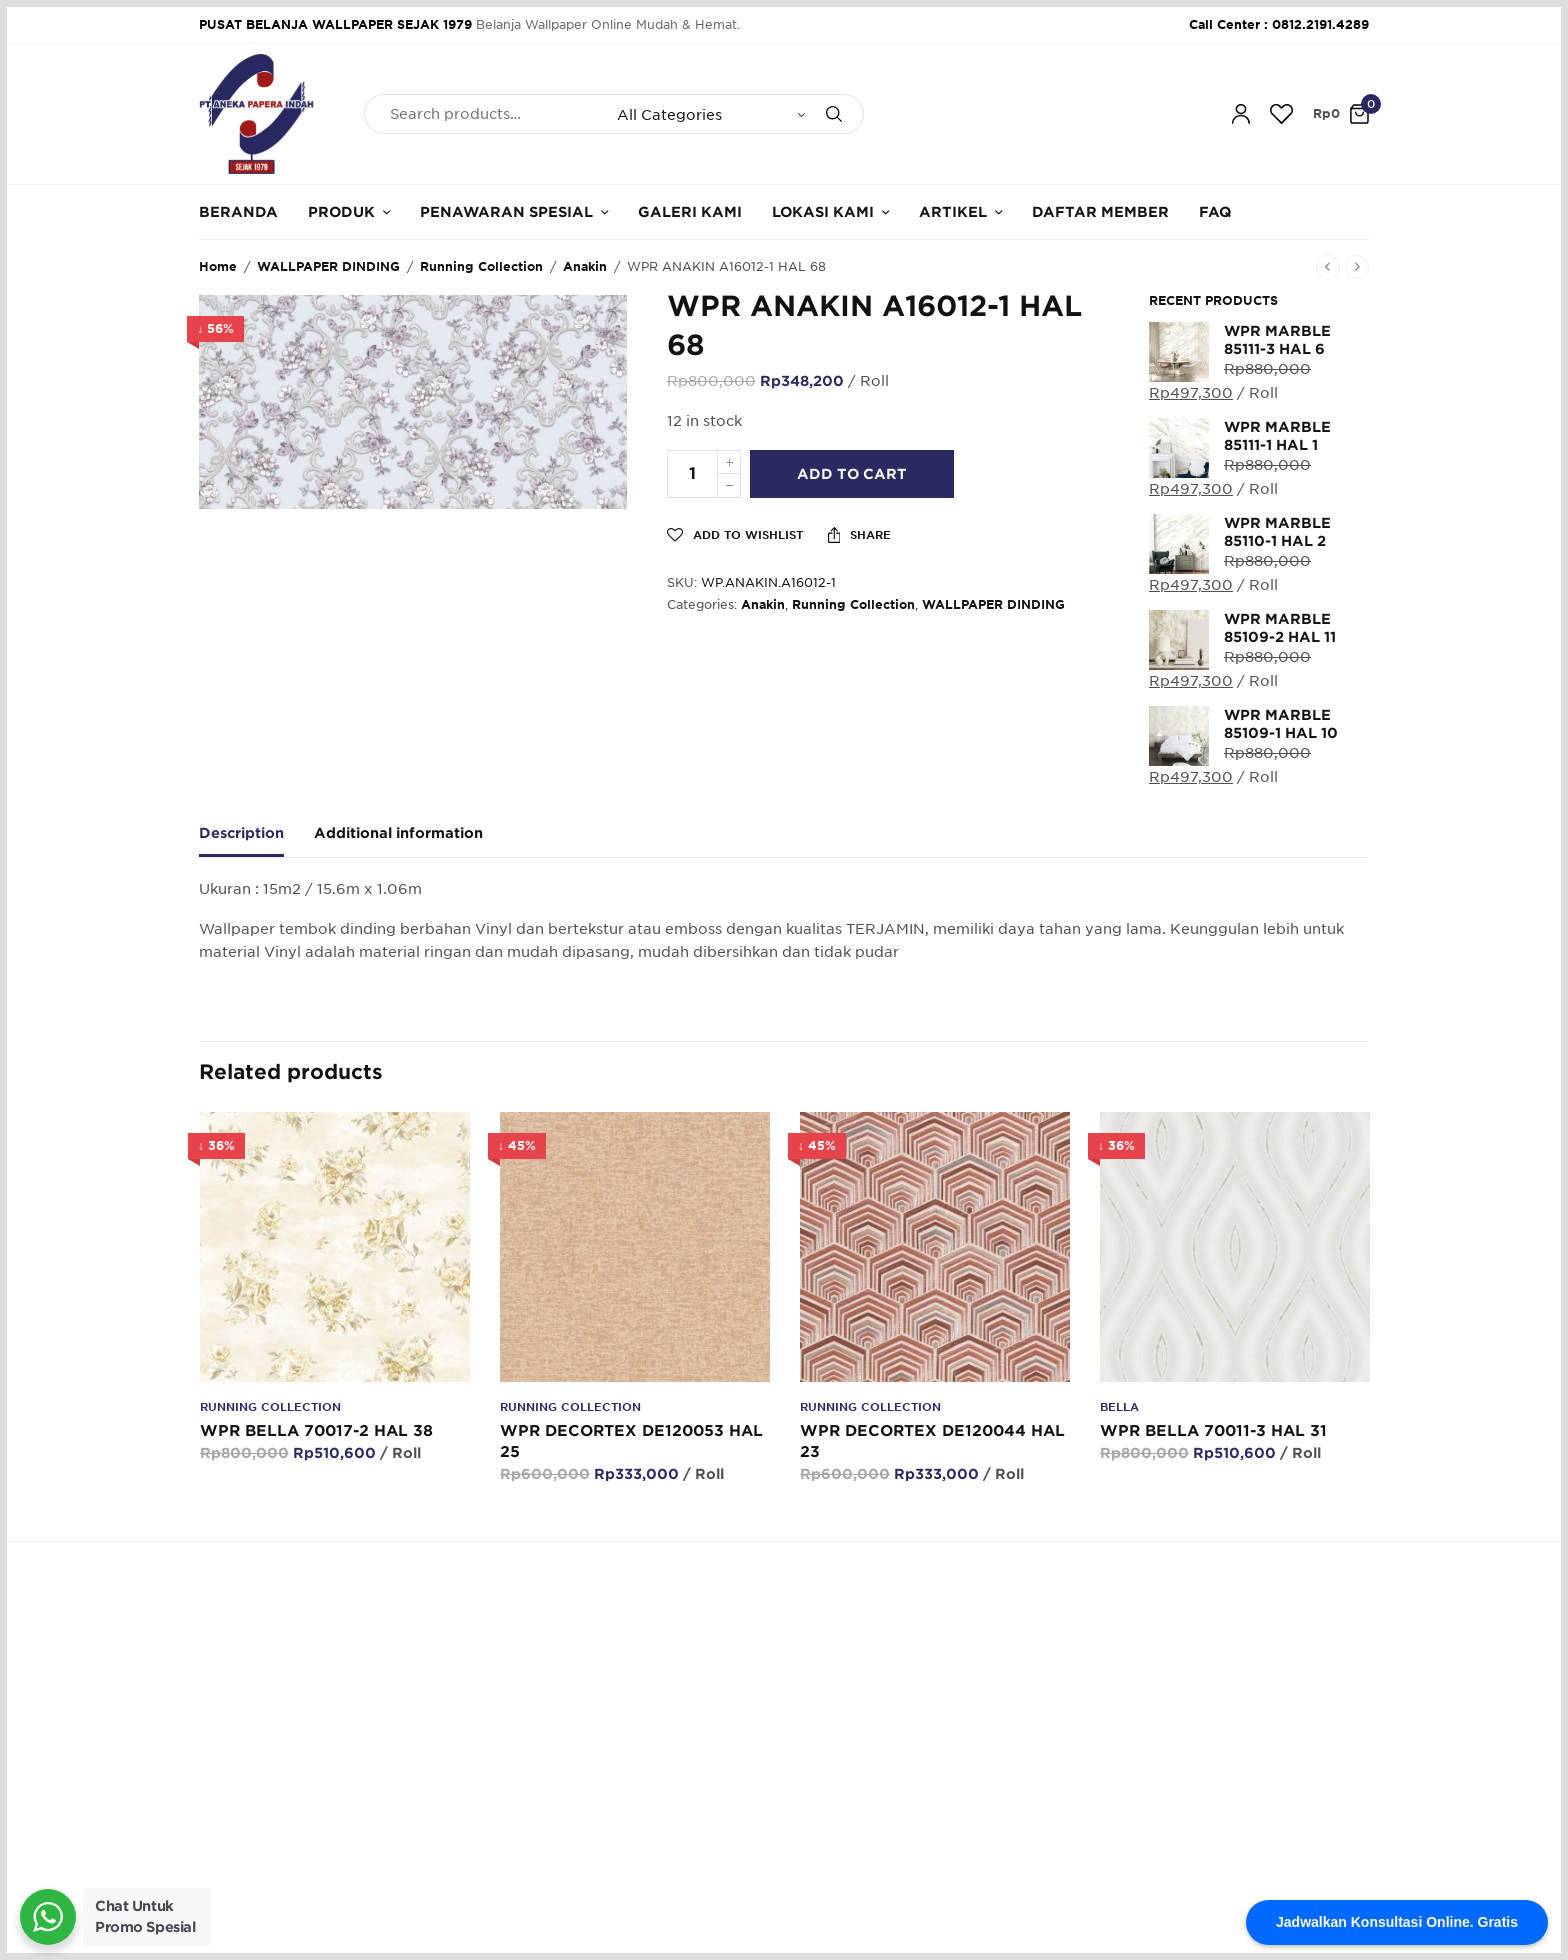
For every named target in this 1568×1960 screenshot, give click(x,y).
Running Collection (481, 266)
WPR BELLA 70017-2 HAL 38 (315, 1431)
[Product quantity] (692, 474)
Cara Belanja (837, 1715)
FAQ (1215, 212)
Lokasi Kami (823, 212)
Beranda (238, 212)
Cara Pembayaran (854, 1745)
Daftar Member (1100, 212)
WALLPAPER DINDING (328, 266)
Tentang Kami (642, 1715)
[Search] (834, 114)
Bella (1118, 1407)
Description (241, 833)
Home (218, 266)
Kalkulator (630, 1806)
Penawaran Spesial (506, 212)
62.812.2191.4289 (532, 1607)
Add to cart (855, 474)
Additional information (398, 833)
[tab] (256, 842)
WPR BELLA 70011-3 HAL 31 (1212, 1431)
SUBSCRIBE (1320, 1782)
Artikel (953, 212)
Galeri (617, 1775)
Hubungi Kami (643, 1745)
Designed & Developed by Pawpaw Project (1230, 1921)
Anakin (585, 266)
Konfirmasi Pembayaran (873, 1775)
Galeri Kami (690, 212)
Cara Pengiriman (850, 1806)
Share (860, 535)
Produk (341, 212)
